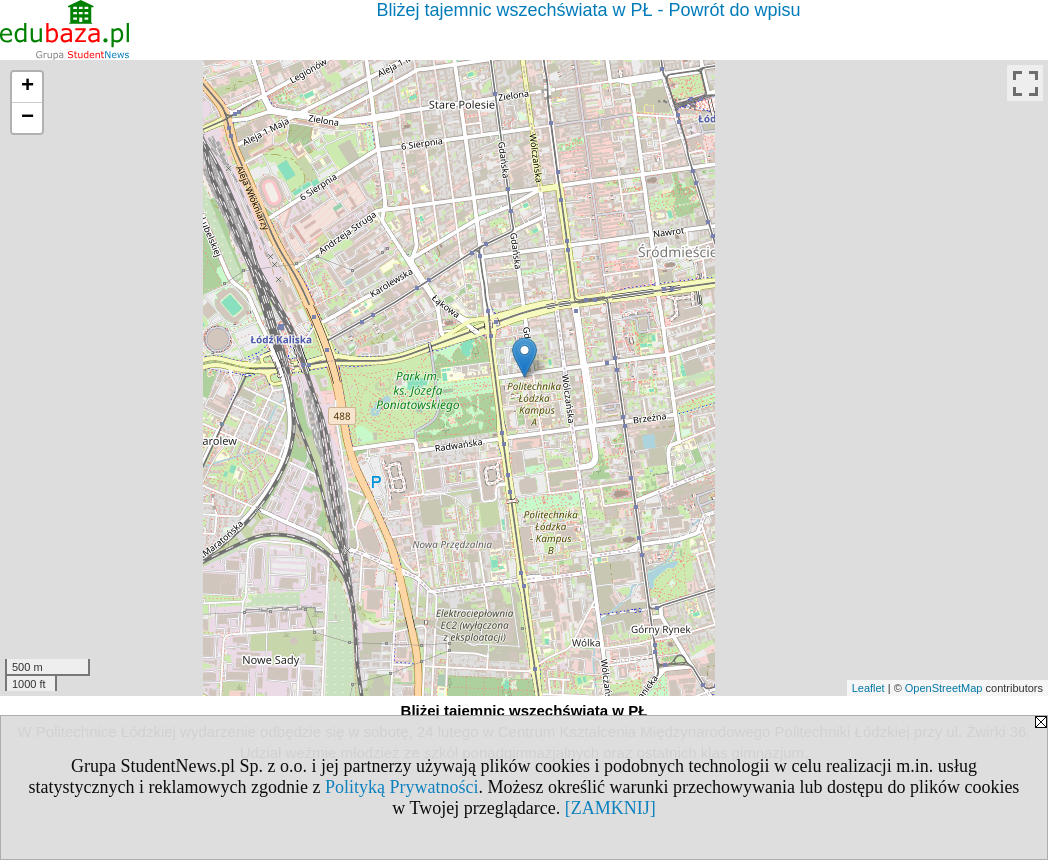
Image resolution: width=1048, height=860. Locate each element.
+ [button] (27, 87)
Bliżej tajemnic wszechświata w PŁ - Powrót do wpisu (588, 10)
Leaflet (868, 688)
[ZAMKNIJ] (610, 808)
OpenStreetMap (944, 688)
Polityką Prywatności (402, 787)
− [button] (27, 118)
